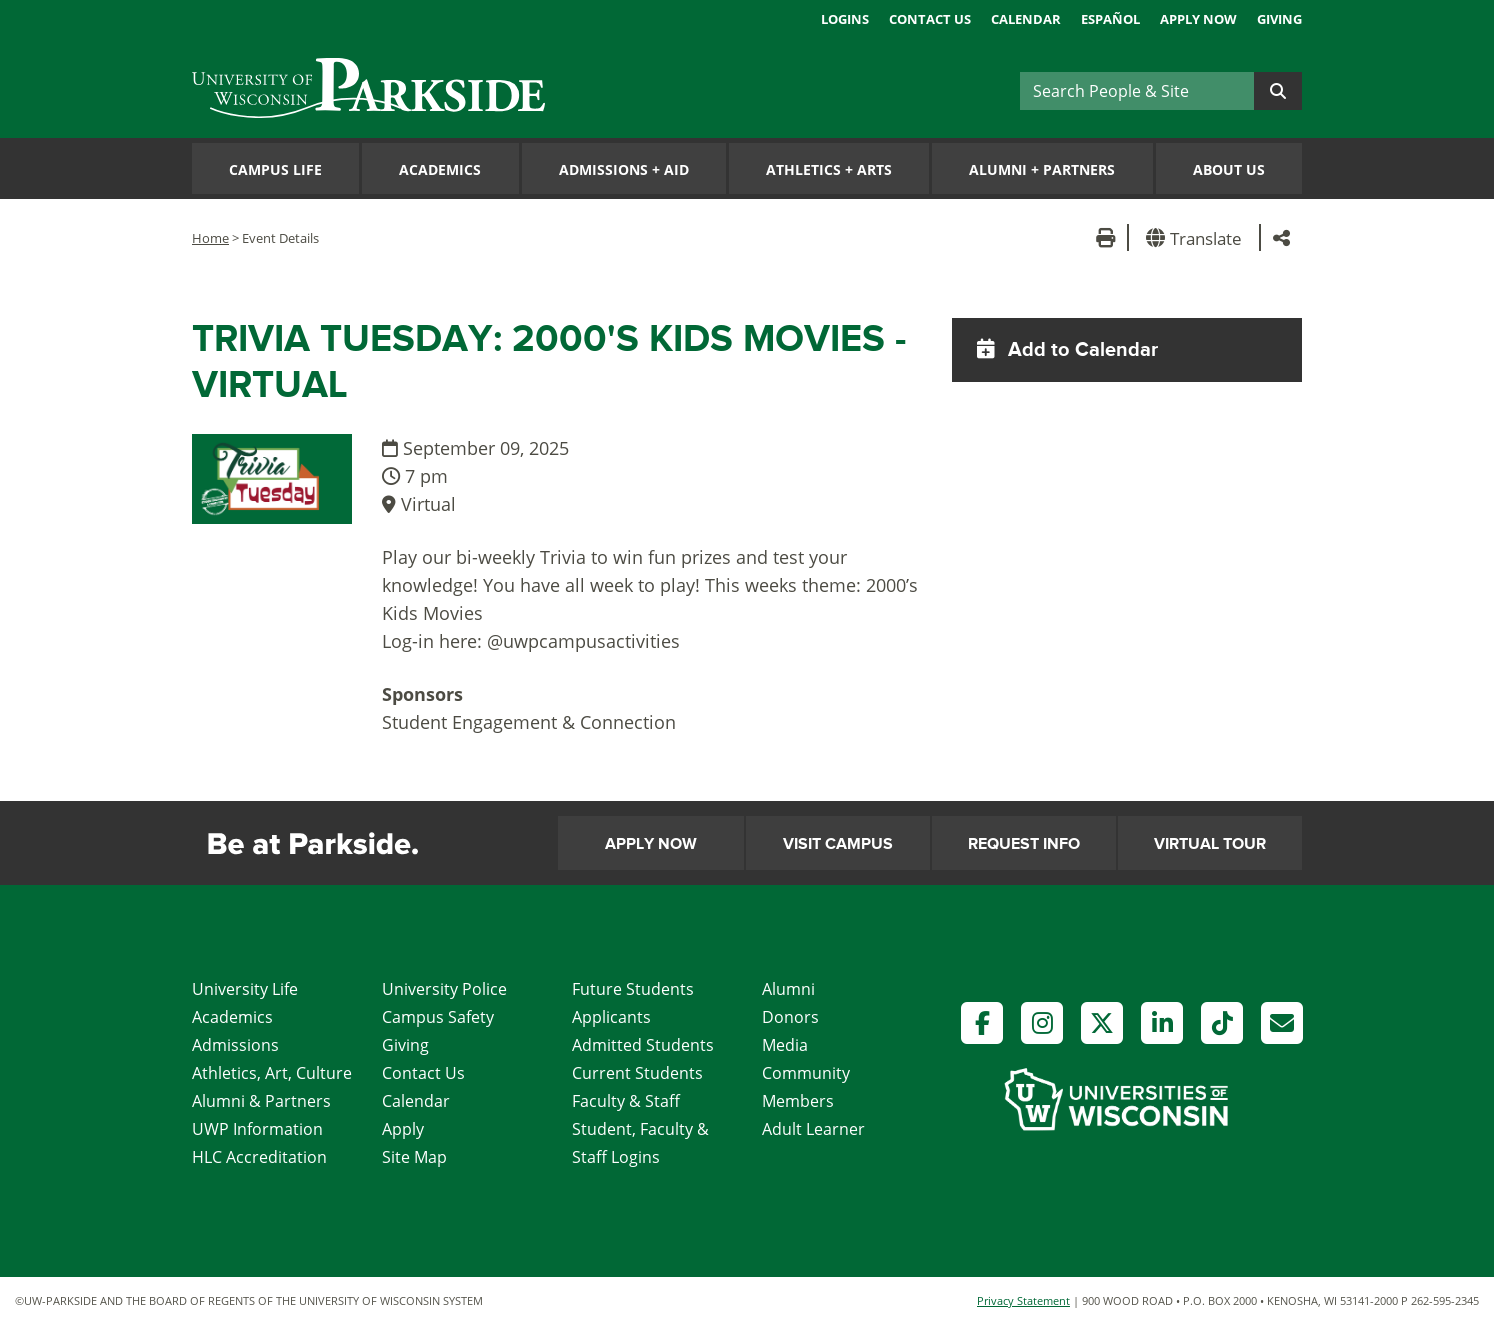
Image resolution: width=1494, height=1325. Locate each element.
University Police (444, 989)
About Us (1229, 169)
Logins (845, 19)
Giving (1279, 19)
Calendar (1026, 19)
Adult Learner (813, 1129)
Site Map (414, 1157)
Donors (790, 1017)
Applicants (611, 1017)
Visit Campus (838, 844)
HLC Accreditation (259, 1157)
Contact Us (930, 19)
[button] (1197, 237)
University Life (245, 989)
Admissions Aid (624, 169)
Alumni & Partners (261, 1101)
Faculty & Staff (626, 1101)
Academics (440, 169)
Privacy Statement (1023, 1300)
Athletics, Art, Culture (272, 1073)
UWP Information (257, 1129)
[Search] (1137, 91)
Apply (403, 1129)
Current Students (637, 1073)
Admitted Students (643, 1045)
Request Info (1024, 844)
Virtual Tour (1210, 844)
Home (210, 238)
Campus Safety (438, 1017)
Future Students (633, 989)
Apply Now (1198, 19)
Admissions (235, 1045)
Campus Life (275, 169)
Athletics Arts (829, 169)
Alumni (788, 989)
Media (785, 1045)
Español (1110, 19)
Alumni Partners (1042, 169)
